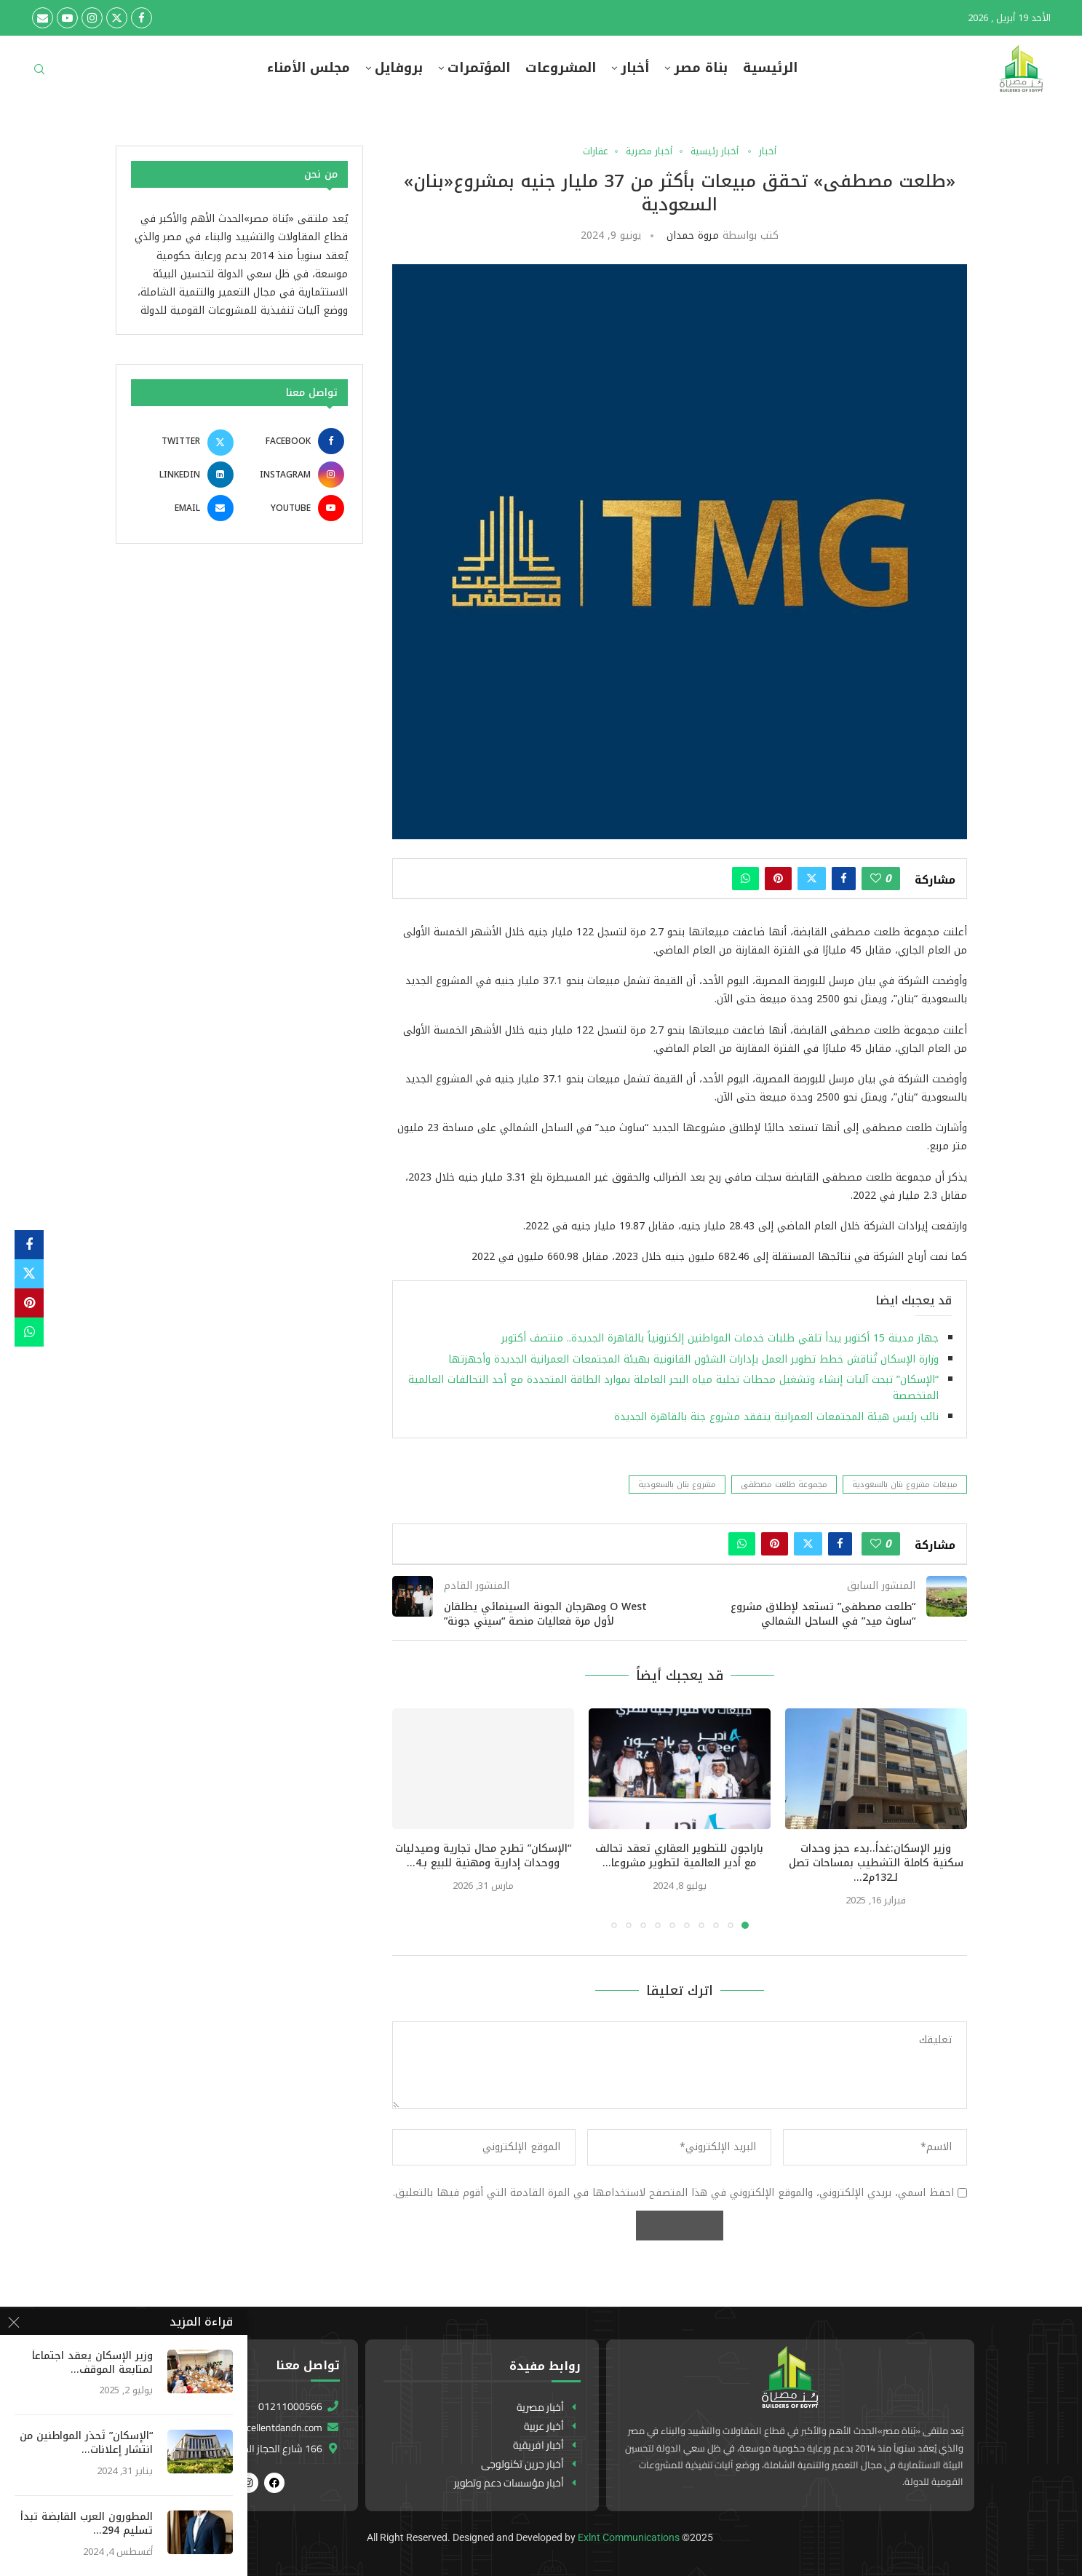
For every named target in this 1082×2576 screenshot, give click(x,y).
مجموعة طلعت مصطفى (784, 1484)
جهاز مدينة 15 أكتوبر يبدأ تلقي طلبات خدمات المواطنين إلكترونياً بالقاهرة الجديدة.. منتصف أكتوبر (718, 1338)
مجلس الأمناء (308, 68)
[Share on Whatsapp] (745, 878)
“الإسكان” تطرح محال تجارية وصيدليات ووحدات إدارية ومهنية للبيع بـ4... (483, 1856)
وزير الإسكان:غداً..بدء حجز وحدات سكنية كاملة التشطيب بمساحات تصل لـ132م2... (876, 1863)
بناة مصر (701, 68)
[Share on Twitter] (811, 878)
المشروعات (560, 68)
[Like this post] (875, 878)
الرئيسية (770, 68)
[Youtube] (67, 17)
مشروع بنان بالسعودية (677, 1484)
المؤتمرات (478, 68)
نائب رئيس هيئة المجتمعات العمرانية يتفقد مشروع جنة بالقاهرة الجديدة (776, 1417)
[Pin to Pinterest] (778, 878)
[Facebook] (141, 17)
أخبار (635, 68)
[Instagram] (92, 17)
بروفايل (399, 68)
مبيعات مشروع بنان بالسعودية (905, 1484)
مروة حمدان (693, 235)
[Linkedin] (184, 474)
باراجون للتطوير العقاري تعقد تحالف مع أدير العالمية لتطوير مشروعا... (679, 1856)
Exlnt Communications (629, 2537)
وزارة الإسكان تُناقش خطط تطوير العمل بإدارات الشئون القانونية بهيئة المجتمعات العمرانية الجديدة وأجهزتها (693, 1359)
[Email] (42, 17)
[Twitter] (116, 17)
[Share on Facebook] (844, 878)
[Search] (39, 74)
